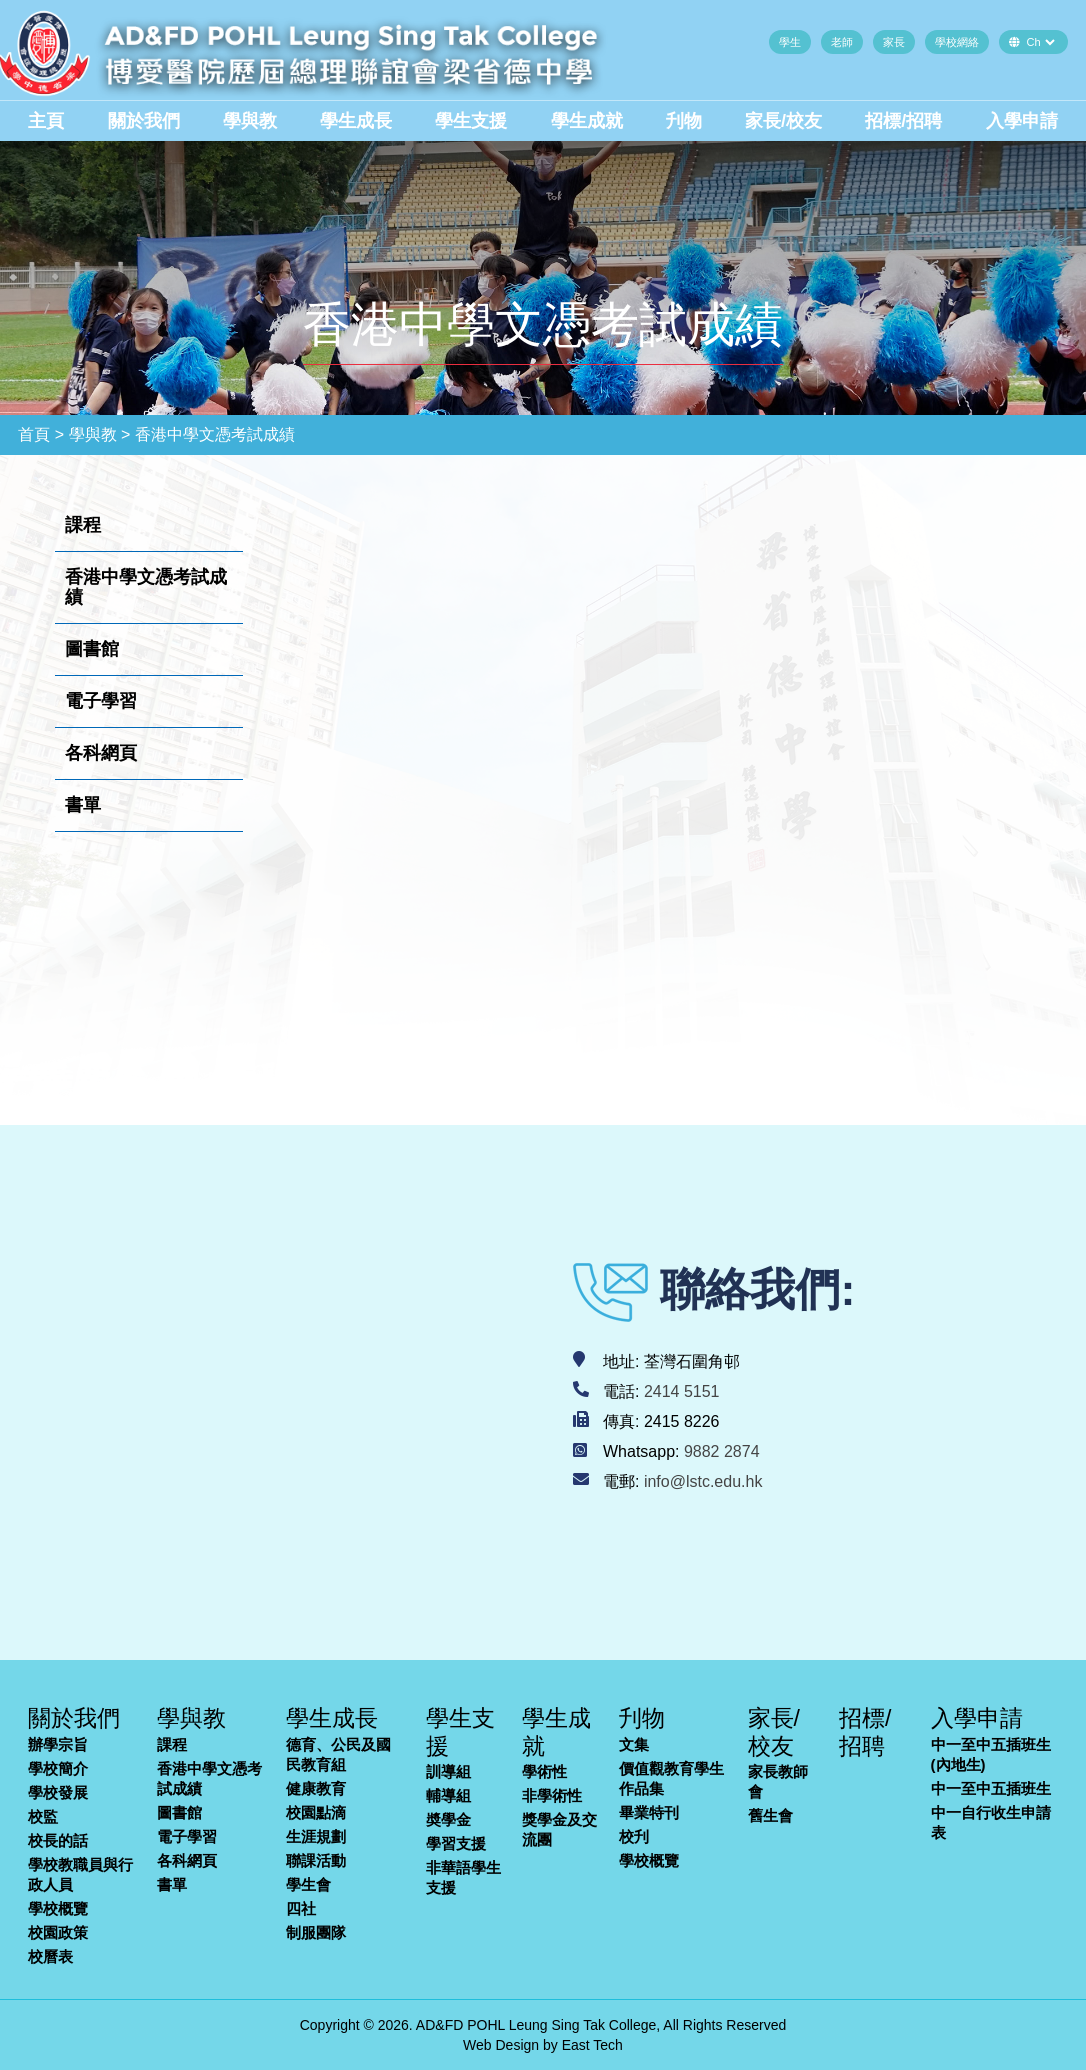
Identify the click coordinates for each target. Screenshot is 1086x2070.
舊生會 (770, 1815)
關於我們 (144, 121)
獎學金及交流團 (559, 1829)
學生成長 (356, 121)
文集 (634, 1744)
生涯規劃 (316, 1836)
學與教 (250, 121)
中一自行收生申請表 (991, 1822)
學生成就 (587, 121)
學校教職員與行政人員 (80, 1874)
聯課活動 (316, 1860)
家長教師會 (778, 1781)
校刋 (634, 1836)
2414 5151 (682, 1391)
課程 (172, 1744)
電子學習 (187, 1836)
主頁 (46, 121)
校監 (43, 1816)
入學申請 (1022, 121)
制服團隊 (316, 1932)
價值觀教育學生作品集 (671, 1778)
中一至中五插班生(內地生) (991, 1754)
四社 (301, 1908)
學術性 (544, 1771)
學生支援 (471, 121)
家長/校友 (783, 121)
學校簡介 (58, 1768)
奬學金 (448, 1819)
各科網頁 (187, 1860)
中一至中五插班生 (991, 1788)
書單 (172, 1884)
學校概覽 (58, 1908)
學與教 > (100, 434)
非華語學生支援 (463, 1877)
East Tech (592, 2045)
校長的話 (58, 1840)
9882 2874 (722, 1451)
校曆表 (50, 1956)
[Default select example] (1040, 42)
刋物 (684, 121)
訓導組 (448, 1771)
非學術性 (552, 1795)
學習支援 (456, 1843)
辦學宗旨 (58, 1744)
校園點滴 (316, 1812)
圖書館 (179, 1812)
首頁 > (41, 434)
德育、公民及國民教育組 (338, 1754)
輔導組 (448, 1795)
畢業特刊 (649, 1812)
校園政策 (58, 1932)
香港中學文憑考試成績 (209, 1778)
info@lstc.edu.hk (703, 1481)
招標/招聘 (903, 121)
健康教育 (316, 1788)
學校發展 (58, 1792)
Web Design (501, 2045)
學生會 (308, 1884)
